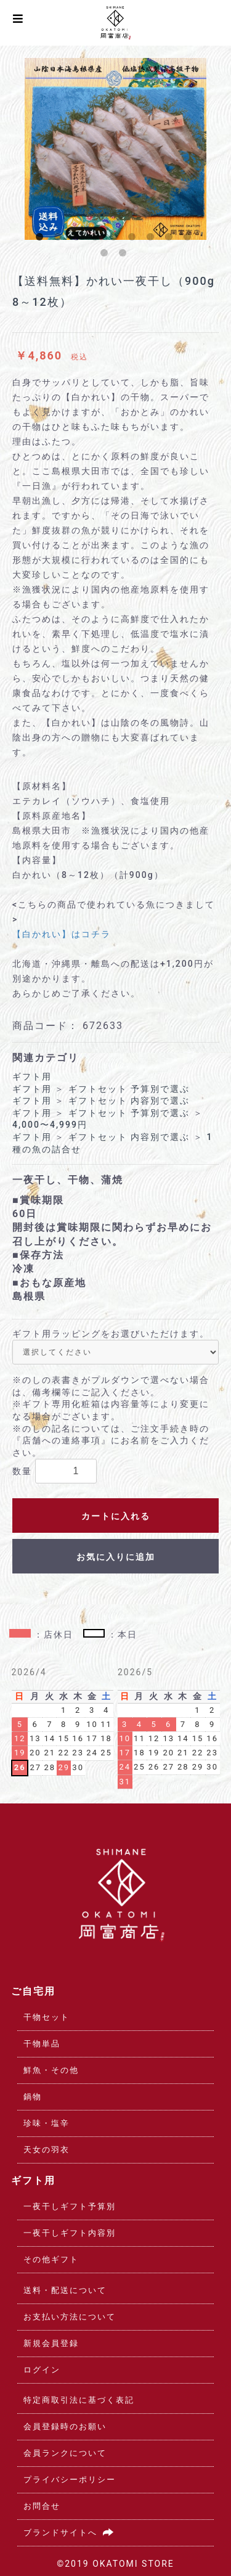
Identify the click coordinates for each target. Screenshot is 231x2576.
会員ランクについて (65, 2453)
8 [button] (171, 239)
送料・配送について (65, 2290)
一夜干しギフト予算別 (69, 2206)
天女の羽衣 (46, 2149)
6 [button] (134, 239)
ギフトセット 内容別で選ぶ (129, 1100)
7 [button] (153, 239)
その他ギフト (51, 2259)
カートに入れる (115, 1516)
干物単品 (41, 2043)
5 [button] (116, 239)
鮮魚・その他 (51, 2070)
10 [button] (106, 255)
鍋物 (32, 2096)
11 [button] (125, 255)
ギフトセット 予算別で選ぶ (129, 1089)
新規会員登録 (51, 2343)
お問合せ (41, 2506)
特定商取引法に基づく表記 (78, 2400)
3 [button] (79, 239)
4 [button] (97, 239)
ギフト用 (32, 1076)
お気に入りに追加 (115, 1557)
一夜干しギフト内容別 (69, 2233)
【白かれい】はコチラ (61, 934)
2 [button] (60, 239)
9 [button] (190, 239)
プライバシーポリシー (69, 2479)
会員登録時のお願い (65, 2426)
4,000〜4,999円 (49, 1125)
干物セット (46, 2017)
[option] (115, 149)
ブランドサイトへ (71, 2532)
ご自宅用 (33, 1991)
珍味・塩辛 (46, 2123)
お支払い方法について (69, 2316)
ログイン (41, 2369)
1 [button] (42, 239)
